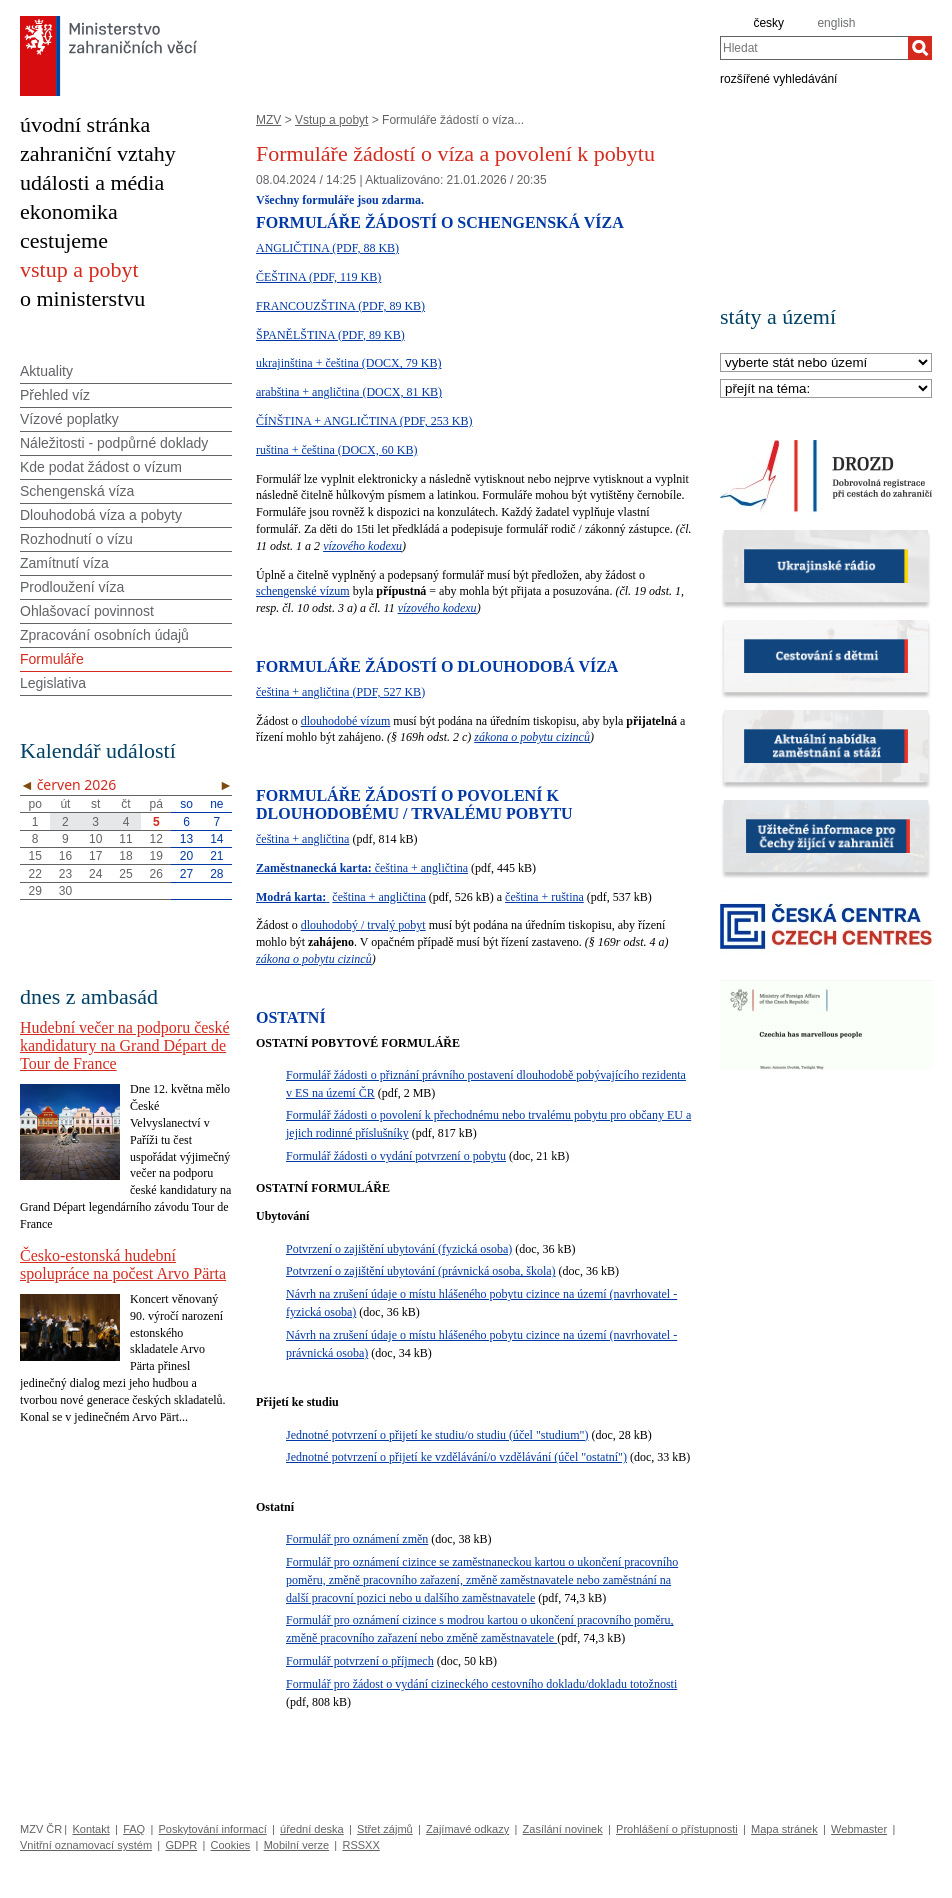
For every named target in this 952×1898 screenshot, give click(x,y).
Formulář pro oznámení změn (357, 1539)
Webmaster (859, 1829)
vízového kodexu (362, 546)
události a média (92, 182)
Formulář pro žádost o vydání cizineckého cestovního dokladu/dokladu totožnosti (481, 1684)
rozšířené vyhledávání (778, 78)
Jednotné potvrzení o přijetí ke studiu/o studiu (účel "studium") (437, 1435)
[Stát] (826, 363)
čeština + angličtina (302, 839)
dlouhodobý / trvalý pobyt (363, 925)
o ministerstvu (82, 298)
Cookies (231, 1845)
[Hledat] (920, 48)
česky (768, 23)
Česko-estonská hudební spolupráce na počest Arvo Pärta (123, 1264)
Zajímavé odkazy (467, 1829)
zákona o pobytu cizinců (532, 737)
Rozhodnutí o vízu (76, 539)
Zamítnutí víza (64, 563)
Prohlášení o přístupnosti (677, 1829)
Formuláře (52, 659)
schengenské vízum (303, 591)
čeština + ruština (544, 897)
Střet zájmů (385, 1829)
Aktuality (46, 371)
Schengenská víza (77, 491)
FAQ (134, 1829)
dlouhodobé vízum (346, 721)
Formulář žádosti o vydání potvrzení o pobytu (396, 1156)
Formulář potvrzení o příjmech (360, 1661)
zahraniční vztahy (98, 153)
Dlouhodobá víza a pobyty (101, 515)
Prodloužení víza (72, 587)
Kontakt (90, 1829)
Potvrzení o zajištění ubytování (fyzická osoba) (399, 1249)
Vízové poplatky (69, 419)
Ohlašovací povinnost (87, 611)
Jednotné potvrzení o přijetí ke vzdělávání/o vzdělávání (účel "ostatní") (456, 1457)
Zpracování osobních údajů (104, 635)
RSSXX (360, 1845)
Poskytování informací (213, 1829)
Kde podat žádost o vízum (101, 467)
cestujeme (64, 240)
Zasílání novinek (563, 1829)
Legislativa (53, 683)
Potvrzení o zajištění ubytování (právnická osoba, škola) (421, 1271)
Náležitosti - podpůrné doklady (114, 443)
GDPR (181, 1845)
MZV (268, 120)
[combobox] (814, 48)
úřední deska (312, 1829)
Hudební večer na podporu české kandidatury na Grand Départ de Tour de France (125, 1045)
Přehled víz (55, 395)
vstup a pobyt (79, 269)
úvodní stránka (85, 124)
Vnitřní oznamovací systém (86, 1845)
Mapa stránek (784, 1829)
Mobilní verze (296, 1845)
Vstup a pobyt (331, 120)
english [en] (836, 23)
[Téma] (826, 389)
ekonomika (69, 211)
